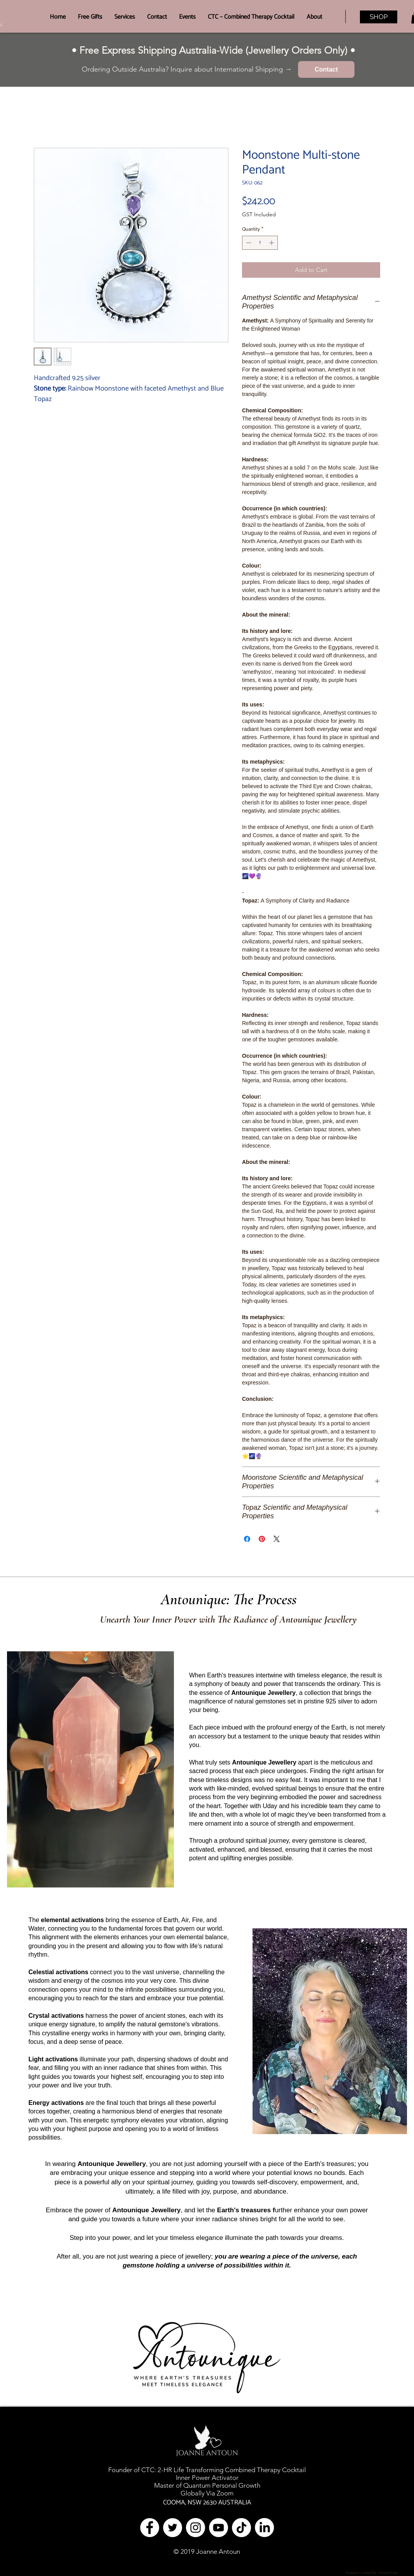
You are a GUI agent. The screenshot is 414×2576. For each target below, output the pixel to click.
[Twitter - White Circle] (172, 2527)
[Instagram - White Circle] (195, 2527)
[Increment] (272, 242)
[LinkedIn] (264, 2527)
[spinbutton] (260, 242)
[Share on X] (276, 1539)
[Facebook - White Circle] (149, 2527)
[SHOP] (378, 17)
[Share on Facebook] (247, 1539)
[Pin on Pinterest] (262, 1539)
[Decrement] (248, 242)
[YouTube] (218, 2527)
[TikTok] (241, 2527)
